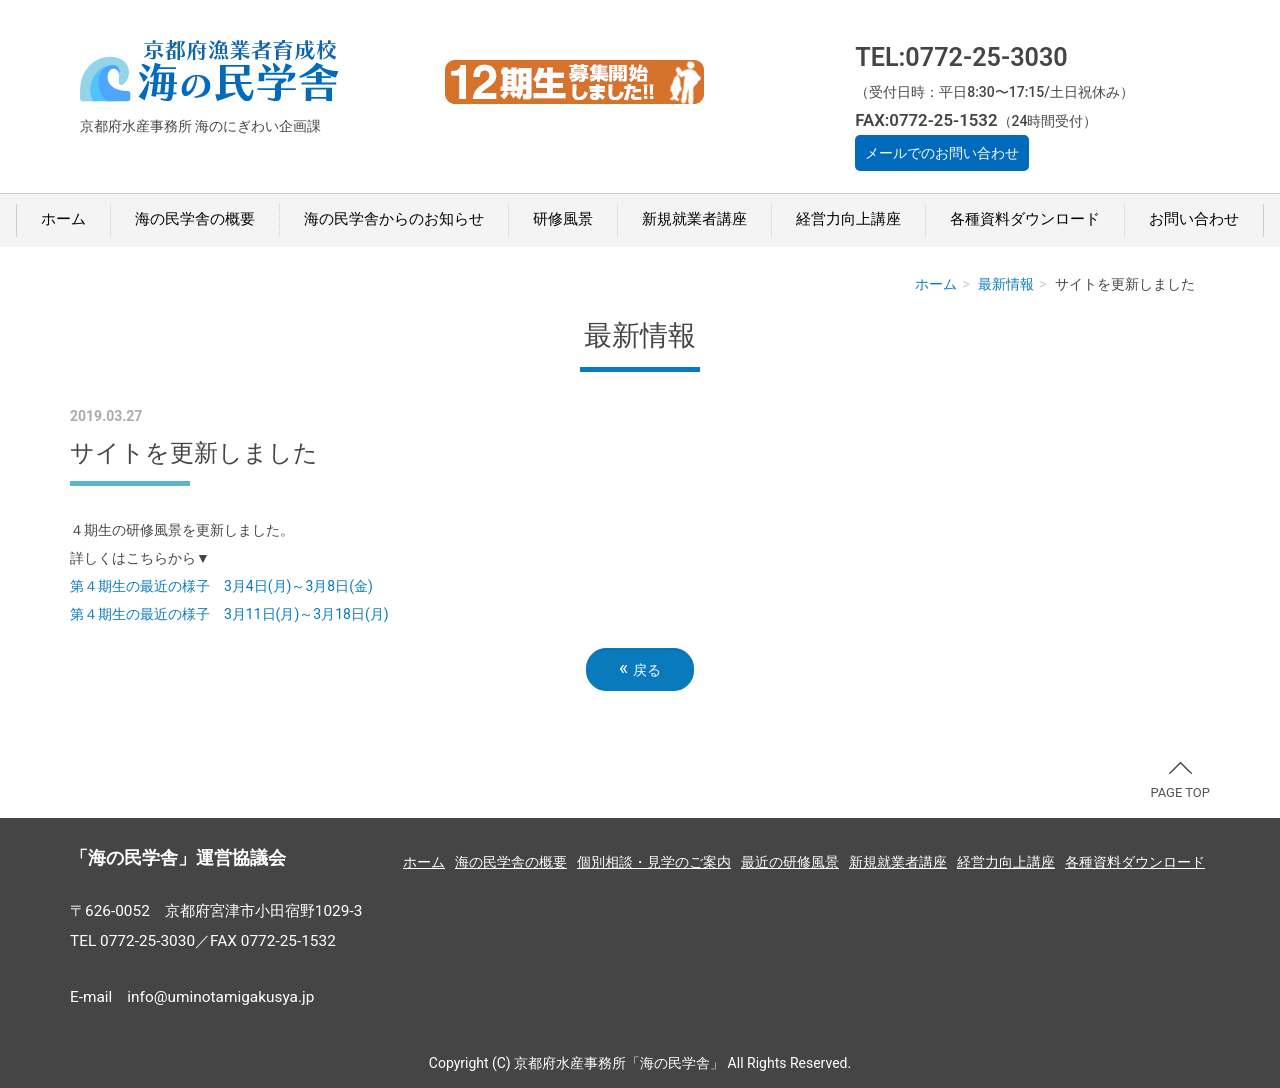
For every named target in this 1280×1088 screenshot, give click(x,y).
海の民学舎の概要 (195, 219)
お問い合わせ (1194, 219)
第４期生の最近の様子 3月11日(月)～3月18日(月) (229, 614)
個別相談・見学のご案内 (654, 862)
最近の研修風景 (790, 862)
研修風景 (563, 219)
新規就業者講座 (694, 219)
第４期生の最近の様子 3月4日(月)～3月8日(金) (221, 586)
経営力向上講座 (848, 219)
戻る (640, 668)
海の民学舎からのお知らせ (394, 219)
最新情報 (1006, 284)
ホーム (63, 219)
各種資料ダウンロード (1025, 219)
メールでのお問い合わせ (942, 153)
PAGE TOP (1180, 781)
